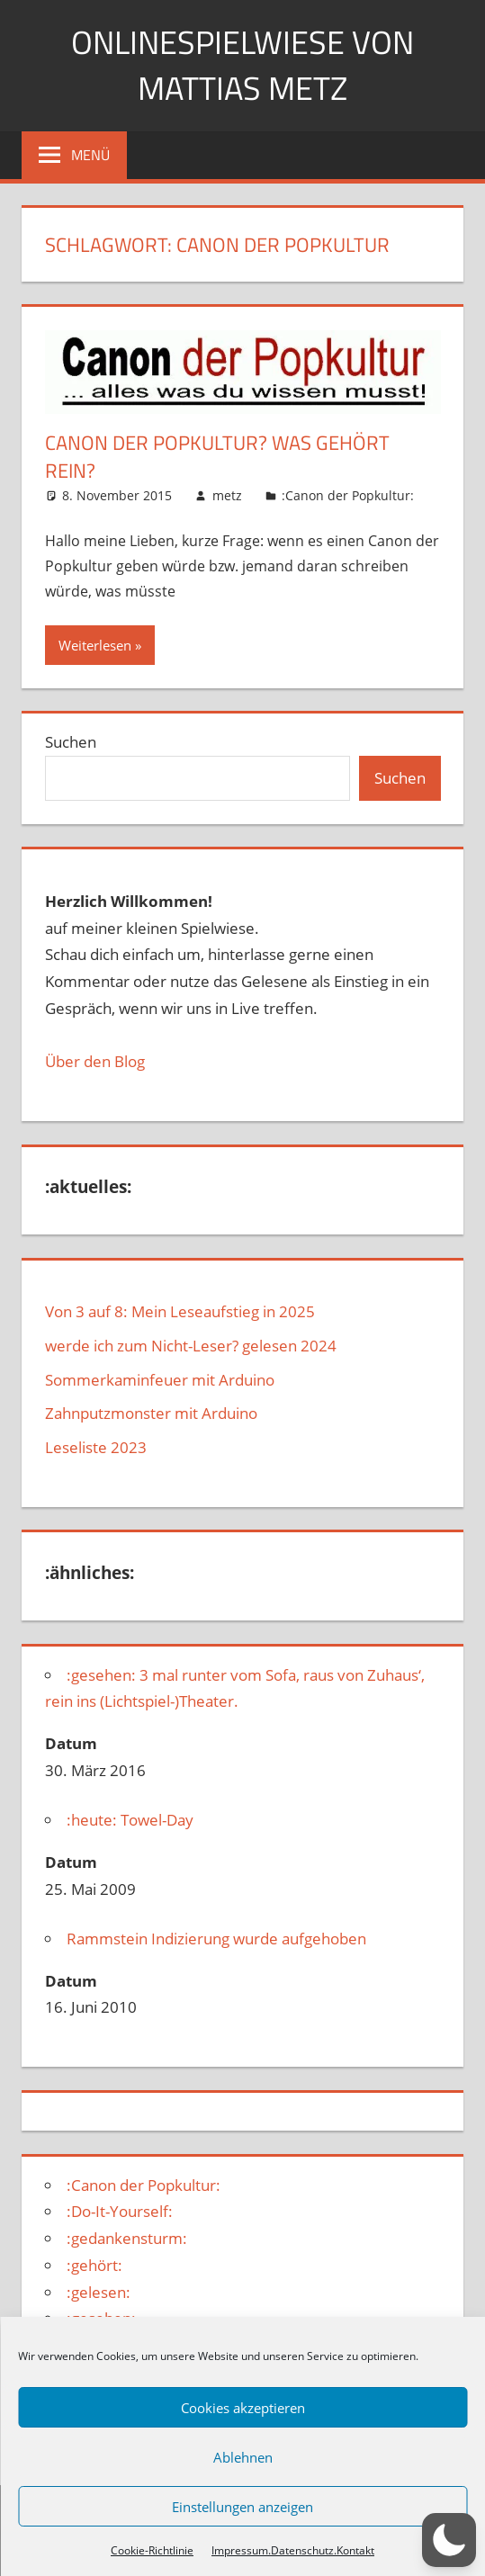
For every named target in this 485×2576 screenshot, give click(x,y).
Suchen (70, 742)
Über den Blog (95, 1061)
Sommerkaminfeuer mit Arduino (159, 1379)
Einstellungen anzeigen (242, 2507)
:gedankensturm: (127, 2238)
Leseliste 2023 (96, 1447)
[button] (449, 2540)
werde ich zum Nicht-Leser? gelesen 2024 (191, 1345)
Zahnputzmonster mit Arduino (151, 1413)
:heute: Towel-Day (130, 1819)
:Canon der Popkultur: (348, 495)
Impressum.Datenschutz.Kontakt (292, 2550)
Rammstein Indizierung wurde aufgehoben (216, 1938)
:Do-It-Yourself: (120, 2211)
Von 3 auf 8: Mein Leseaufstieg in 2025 (180, 1311)
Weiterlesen (94, 645)
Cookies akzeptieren (243, 2408)
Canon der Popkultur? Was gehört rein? (217, 456)
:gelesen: (98, 2292)
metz (227, 495)
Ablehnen (243, 2457)
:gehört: (94, 2265)
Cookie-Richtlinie (152, 2550)
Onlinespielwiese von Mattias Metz (242, 64)
